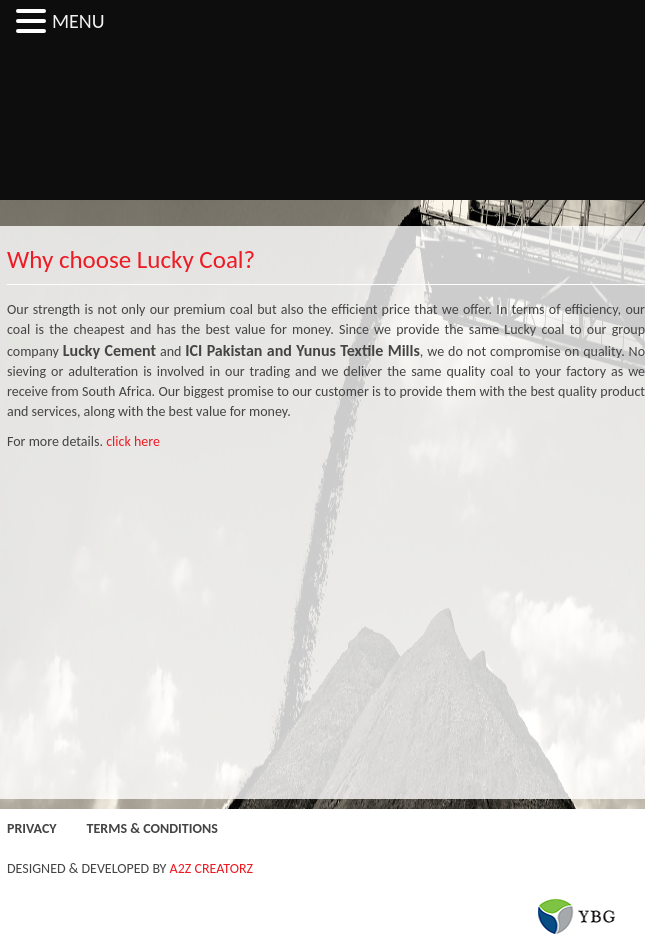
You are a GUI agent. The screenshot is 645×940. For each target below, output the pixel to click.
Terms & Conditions (152, 828)
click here (133, 441)
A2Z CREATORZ (212, 868)
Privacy (32, 828)
